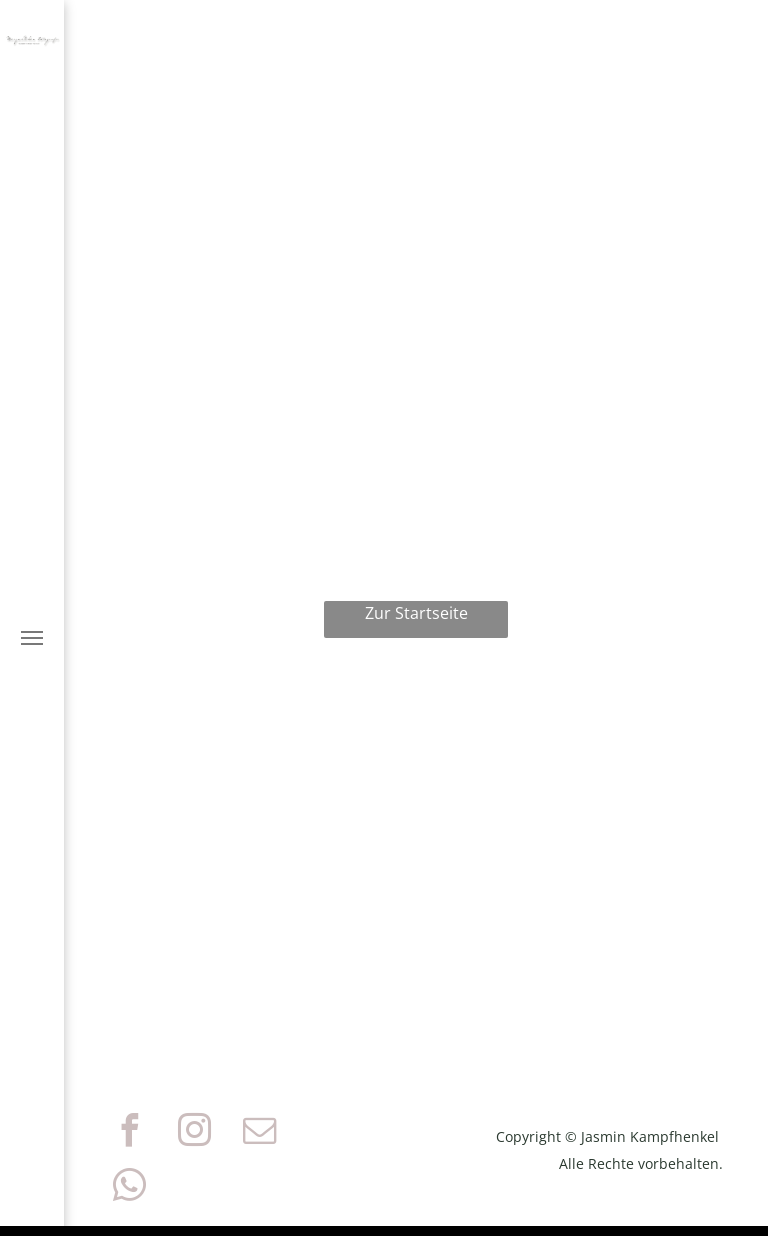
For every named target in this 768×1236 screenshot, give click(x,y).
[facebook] (129, 1133)
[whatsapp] (129, 1188)
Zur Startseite (416, 613)
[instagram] (194, 1133)
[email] (259, 1133)
